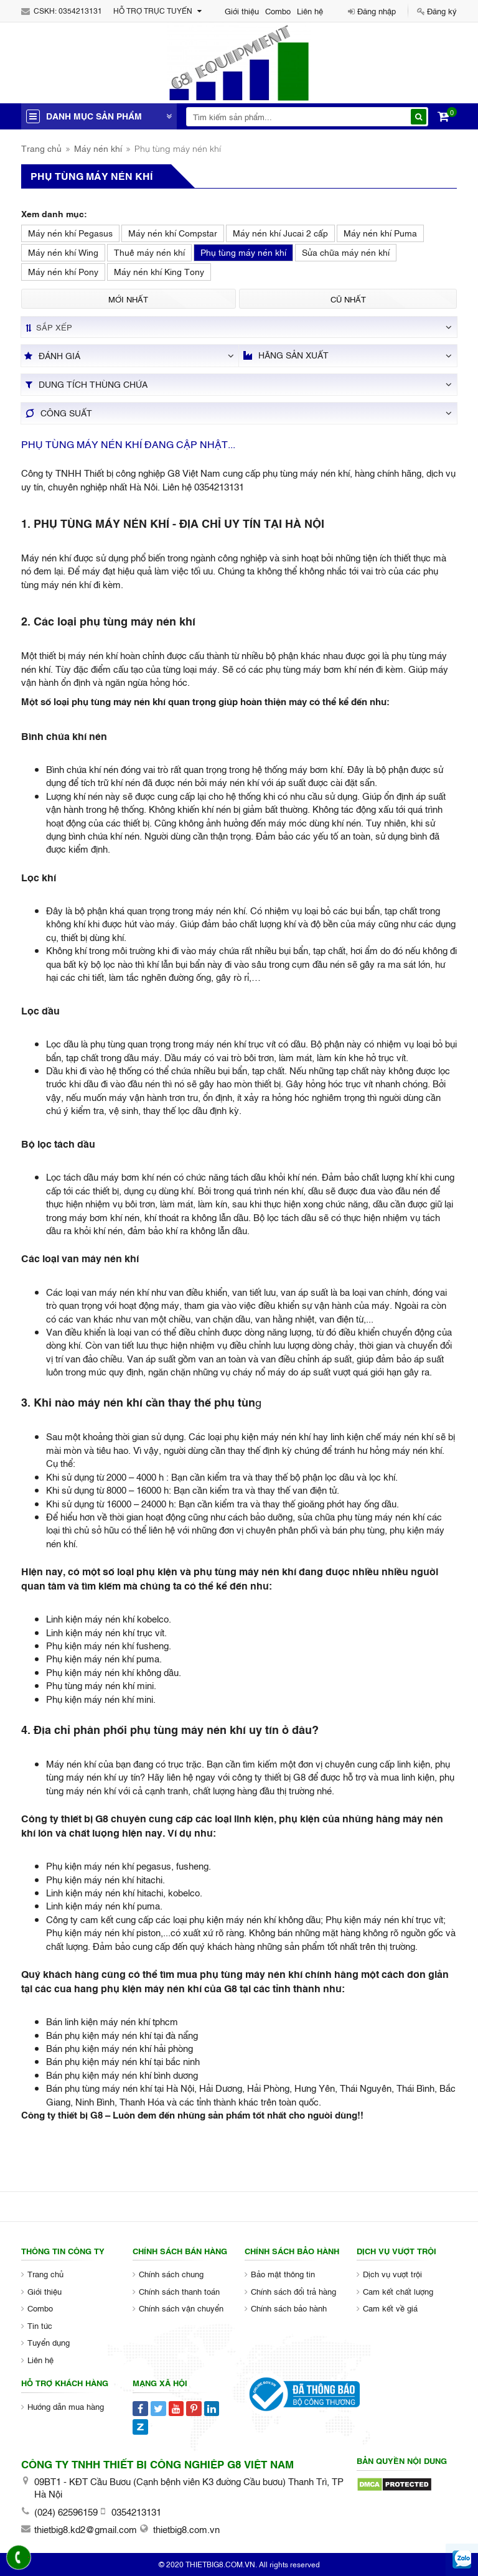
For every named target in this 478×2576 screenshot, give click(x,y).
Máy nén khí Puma (380, 232)
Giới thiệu (242, 10)
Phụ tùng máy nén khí (243, 252)
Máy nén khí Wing (63, 252)
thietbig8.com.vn (186, 2528)
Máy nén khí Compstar (172, 232)
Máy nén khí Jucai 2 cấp (280, 232)
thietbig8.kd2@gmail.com (85, 2528)
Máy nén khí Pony (63, 271)
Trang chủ (41, 148)
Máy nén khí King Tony (159, 271)
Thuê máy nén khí (149, 252)
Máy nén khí (98, 148)
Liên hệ (310, 10)
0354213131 (80, 11)
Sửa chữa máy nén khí (346, 252)
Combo (278, 10)
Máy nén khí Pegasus (70, 232)
